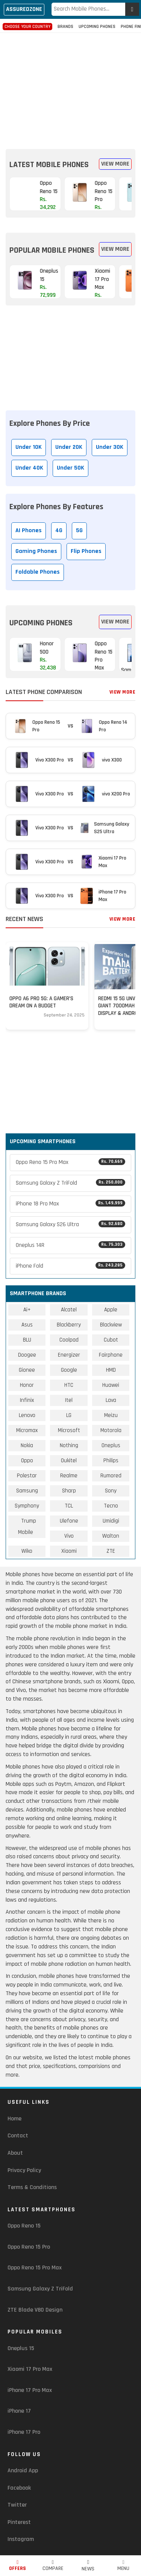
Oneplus (111, 1445)
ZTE (110, 1551)
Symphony (27, 1505)
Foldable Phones (37, 572)
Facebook (19, 2488)
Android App (23, 2471)
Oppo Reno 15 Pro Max (70, 1162)
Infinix (27, 1400)
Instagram (21, 2539)
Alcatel (69, 1309)
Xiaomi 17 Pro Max (30, 2369)
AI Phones (28, 530)
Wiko (26, 1551)
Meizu (111, 1415)
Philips (110, 1460)
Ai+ (26, 1309)
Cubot (111, 1339)
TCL (69, 1505)
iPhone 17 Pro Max (30, 2390)
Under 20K (68, 447)
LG (68, 1415)
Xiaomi (69, 1551)
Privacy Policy (24, 2170)
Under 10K (28, 447)
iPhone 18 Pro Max (70, 1204)
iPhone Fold (70, 1266)
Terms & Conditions (32, 2187)
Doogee (27, 1355)
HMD (111, 1370)
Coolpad (69, 1339)
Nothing (69, 1445)
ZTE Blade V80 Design (35, 2310)
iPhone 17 (19, 2411)
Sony (111, 1490)
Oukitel (69, 1460)
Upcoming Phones (97, 26)
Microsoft (69, 1430)
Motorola (110, 1430)
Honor (27, 1385)
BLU (27, 1339)
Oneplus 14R (70, 1245)
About (15, 2153)
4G (58, 530)
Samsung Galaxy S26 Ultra (70, 1224)
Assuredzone (24, 9)
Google (69, 1370)
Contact (18, 2136)
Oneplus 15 (21, 2348)
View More (115, 164)
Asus (27, 1324)
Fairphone (111, 1355)
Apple (110, 1309)
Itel (69, 1400)
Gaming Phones (36, 551)
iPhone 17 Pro (24, 2432)
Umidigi (111, 1520)
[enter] (132, 9)
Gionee (27, 1370)
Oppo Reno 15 (24, 2226)
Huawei (110, 1385)
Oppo (27, 1460)
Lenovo (27, 1415)
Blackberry (69, 1324)
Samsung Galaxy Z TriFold (70, 1183)
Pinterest (19, 2522)
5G (79, 530)
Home (14, 2119)
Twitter (17, 2505)
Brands (65, 26)
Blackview (111, 1324)
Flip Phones (86, 551)
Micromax (27, 1430)
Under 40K (29, 468)
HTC (68, 1385)
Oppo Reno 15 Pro (29, 2247)
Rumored (110, 1475)
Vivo (69, 1536)
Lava (111, 1400)
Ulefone (69, 1520)
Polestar (27, 1475)
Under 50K (70, 468)
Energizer (69, 1355)
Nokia (27, 1445)
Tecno (111, 1505)
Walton (110, 1536)
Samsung (27, 1490)
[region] (70, 84)
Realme (68, 1475)
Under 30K (109, 447)
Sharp (69, 1490)
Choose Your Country (27, 26)
